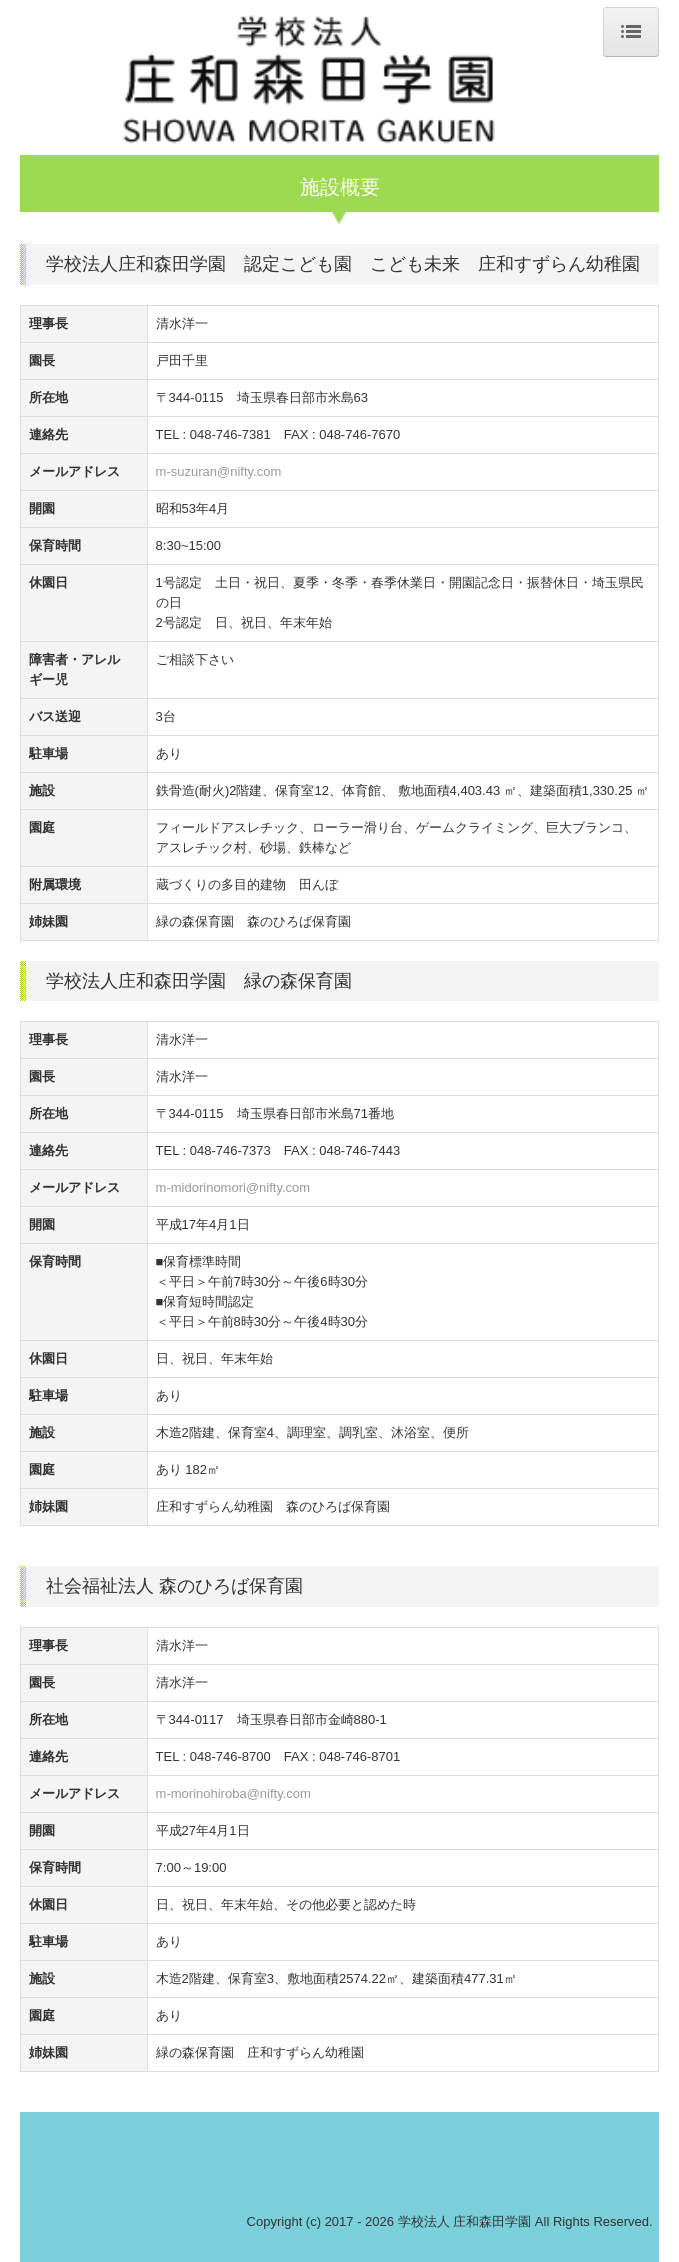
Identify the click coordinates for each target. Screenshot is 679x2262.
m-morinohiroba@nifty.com (233, 1793)
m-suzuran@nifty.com (219, 471)
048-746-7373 (230, 1150)
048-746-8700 (230, 1756)
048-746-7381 (230, 434)
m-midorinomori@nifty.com (233, 1187)
